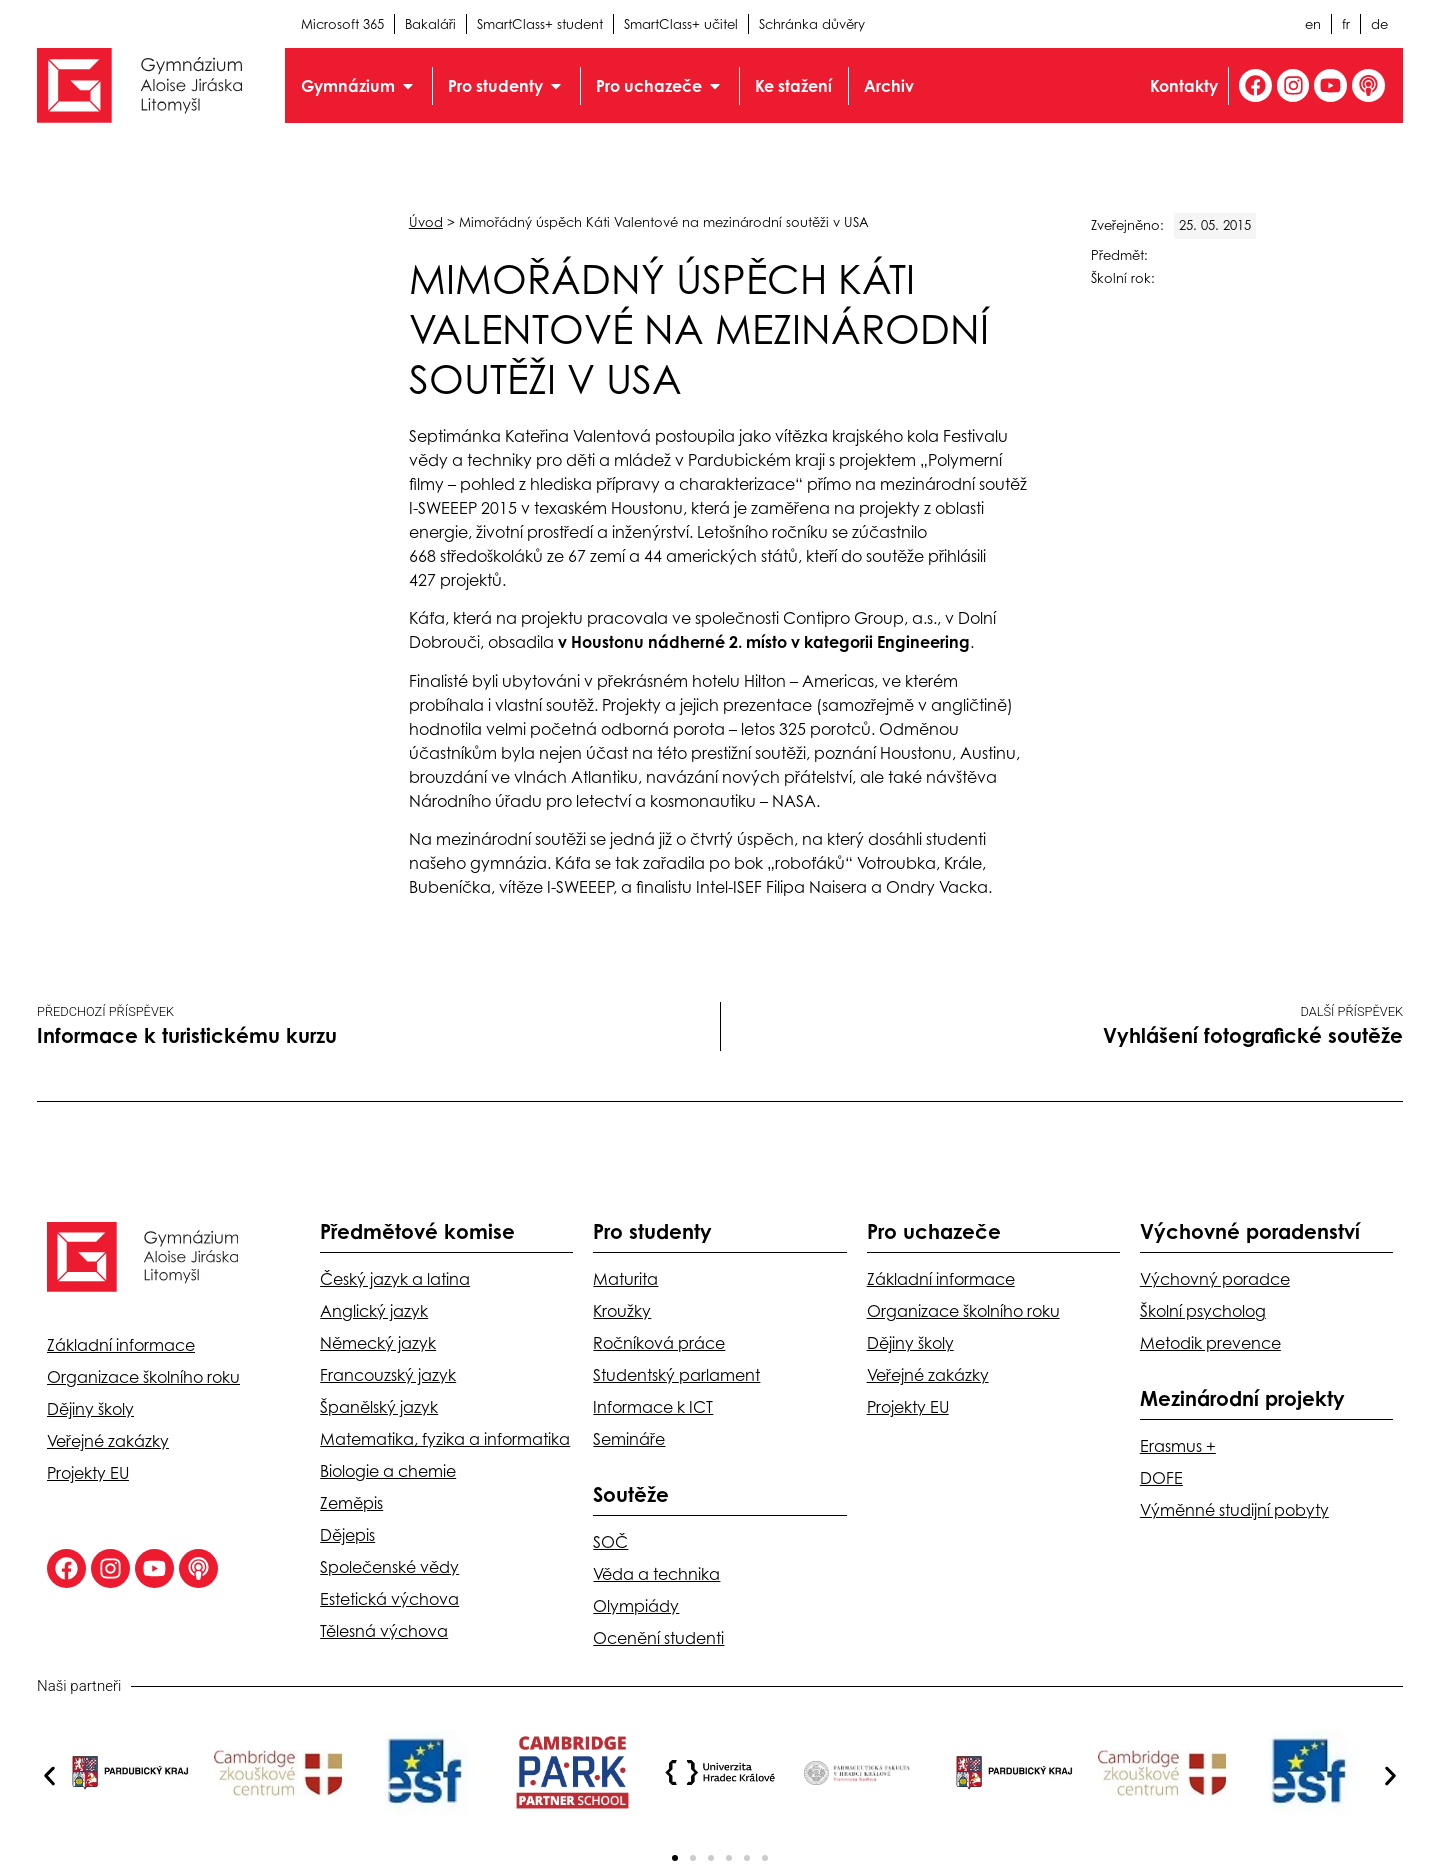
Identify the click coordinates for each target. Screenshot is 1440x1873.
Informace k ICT (653, 1407)
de (1379, 24)
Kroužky (622, 1311)
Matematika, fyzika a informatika (445, 1439)
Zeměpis (351, 1503)
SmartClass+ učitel (681, 24)
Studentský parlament (676, 1375)
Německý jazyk (378, 1343)
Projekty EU (88, 1473)
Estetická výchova (389, 1599)
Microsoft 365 (342, 24)
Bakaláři (430, 24)
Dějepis (347, 1535)
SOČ (610, 1542)
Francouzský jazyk (388, 1375)
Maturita (625, 1279)
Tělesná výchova (384, 1631)
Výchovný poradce (1215, 1279)
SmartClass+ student (540, 24)
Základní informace (121, 1345)
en (1313, 24)
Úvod (426, 222)
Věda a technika (656, 1574)
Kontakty (1183, 86)
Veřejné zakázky (108, 1441)
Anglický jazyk (374, 1311)
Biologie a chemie (388, 1471)
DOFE (1161, 1478)
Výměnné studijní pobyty (1234, 1510)
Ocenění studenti (658, 1638)
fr (1346, 24)
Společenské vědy (389, 1567)
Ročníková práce (659, 1343)
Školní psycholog (1203, 1311)
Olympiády (636, 1606)
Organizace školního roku (143, 1377)
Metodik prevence (1210, 1343)
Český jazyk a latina (395, 1279)
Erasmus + (1178, 1446)
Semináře (629, 1439)
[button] (49, 1776)
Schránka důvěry (812, 24)
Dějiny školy (90, 1409)
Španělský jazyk (379, 1407)
